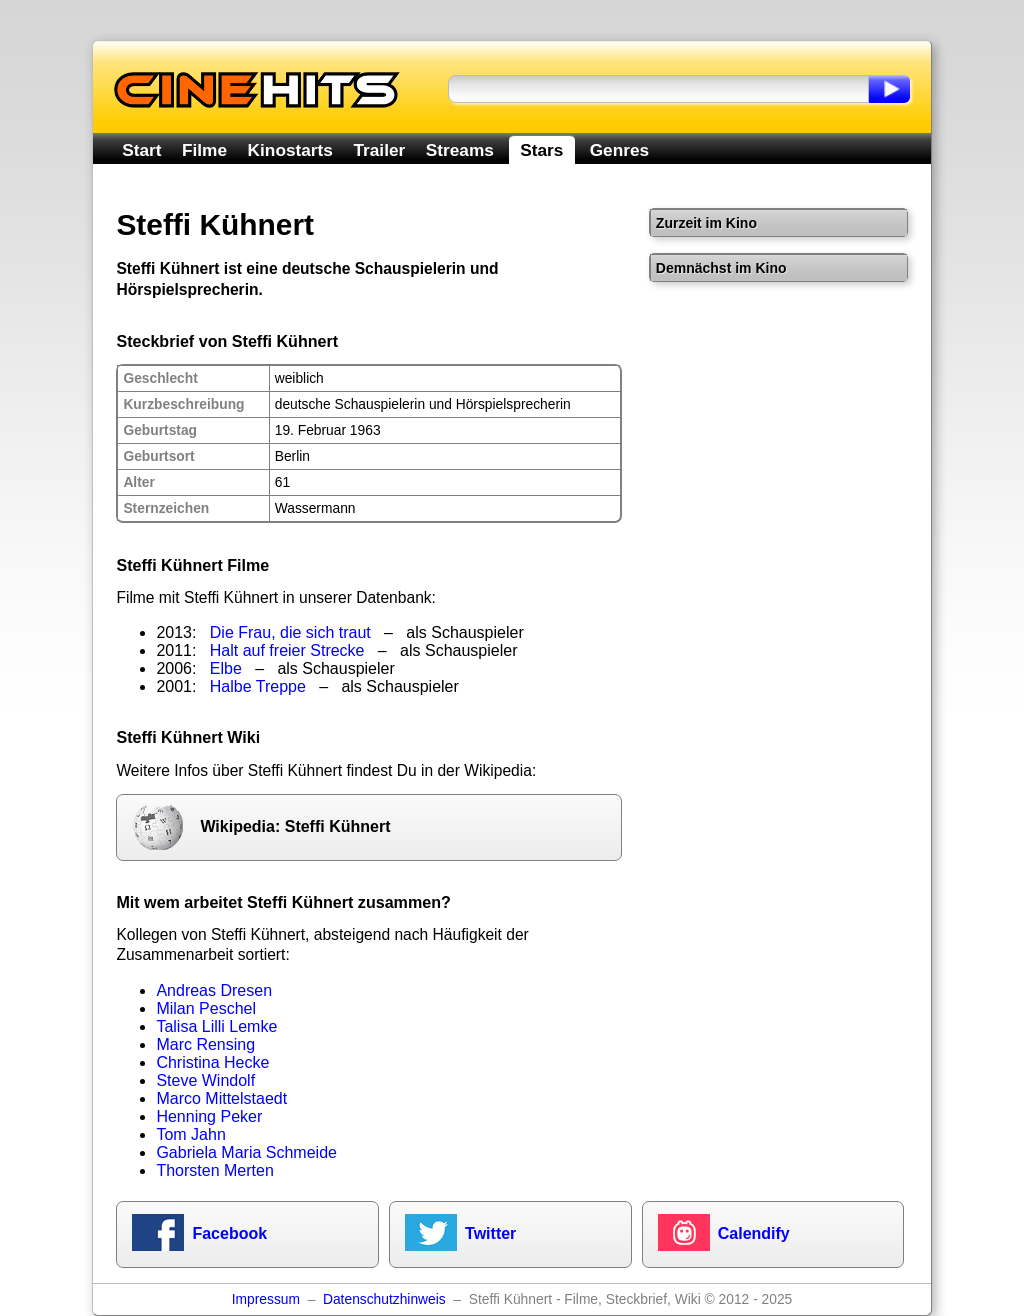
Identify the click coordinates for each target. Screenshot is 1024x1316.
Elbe (226, 668)
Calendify (754, 1233)
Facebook (229, 1233)
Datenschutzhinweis (384, 1299)
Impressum (266, 1299)
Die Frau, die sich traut (290, 632)
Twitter (490, 1233)
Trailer (379, 150)
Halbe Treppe (258, 686)
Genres (619, 150)
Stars (541, 150)
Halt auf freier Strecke (287, 650)
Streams (460, 150)
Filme (204, 150)
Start (141, 150)
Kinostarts (290, 150)
